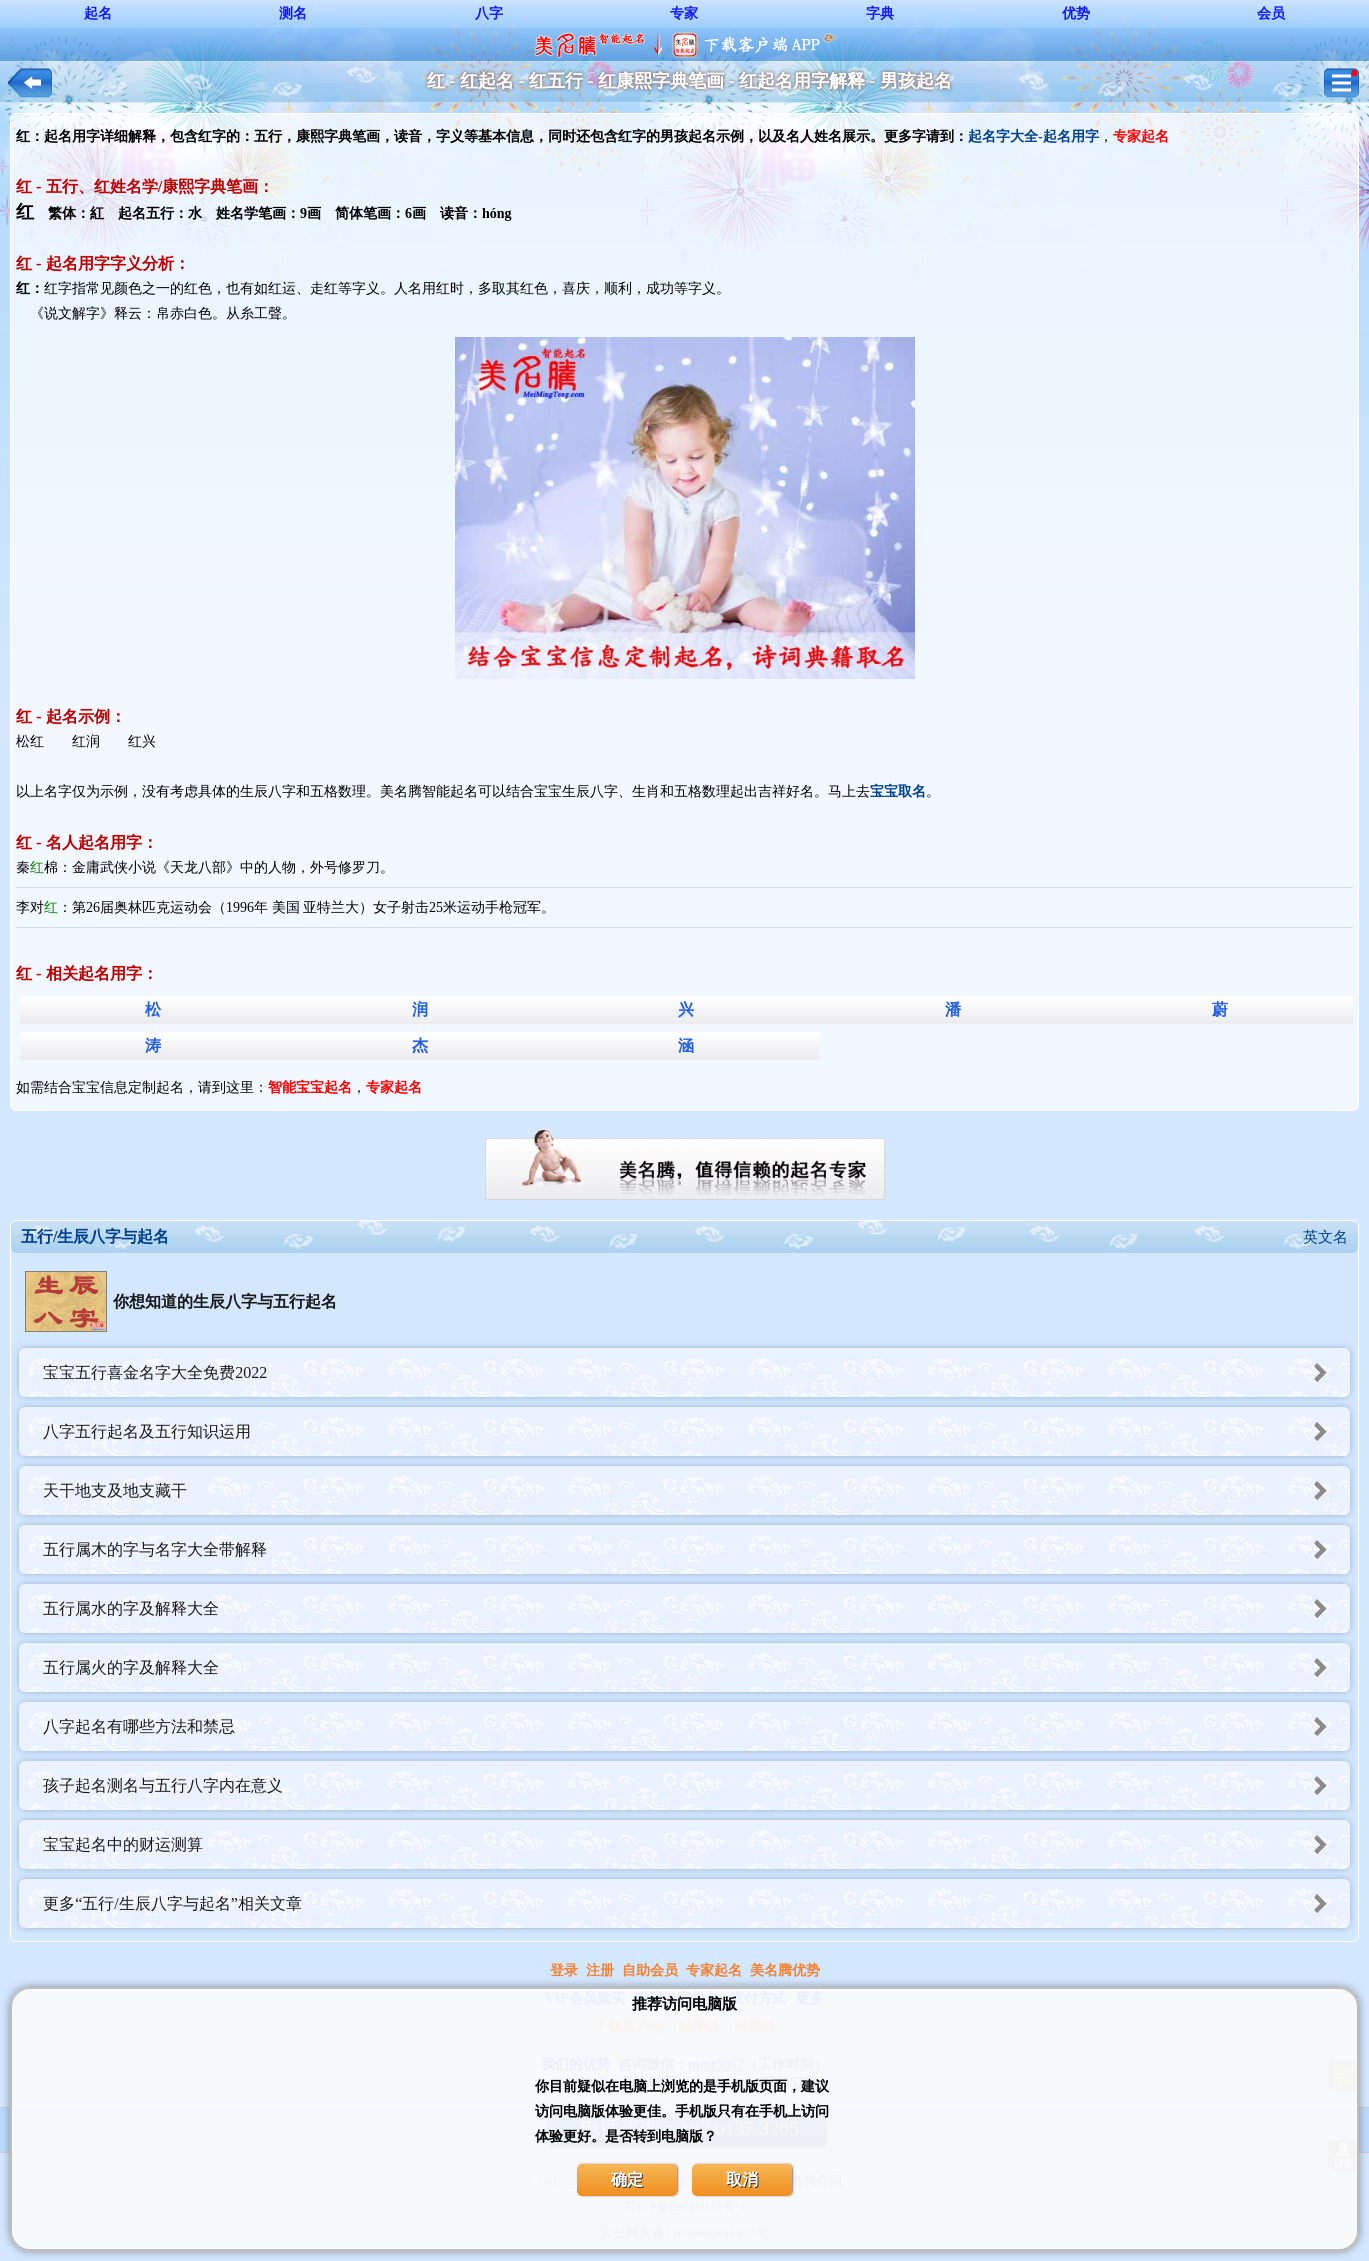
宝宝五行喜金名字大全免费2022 (696, 1372)
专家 (684, 13)
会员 (1271, 13)
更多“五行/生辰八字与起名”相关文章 (696, 1903)
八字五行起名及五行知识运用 (696, 1431)
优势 (1076, 13)
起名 (98, 13)
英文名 (1325, 1237)
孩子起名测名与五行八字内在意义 (696, 1785)
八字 (489, 13)
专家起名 (714, 1970)
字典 (880, 13)
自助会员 (650, 1970)
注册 (600, 1970)
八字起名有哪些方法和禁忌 (696, 1726)
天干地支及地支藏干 (696, 1490)
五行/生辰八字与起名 (95, 1236)
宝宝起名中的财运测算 (696, 1844)
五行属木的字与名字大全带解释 (696, 1549)
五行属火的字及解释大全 (696, 1667)
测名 (293, 13)
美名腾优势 (785, 1970)
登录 (564, 1970)
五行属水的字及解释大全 (696, 1608)
